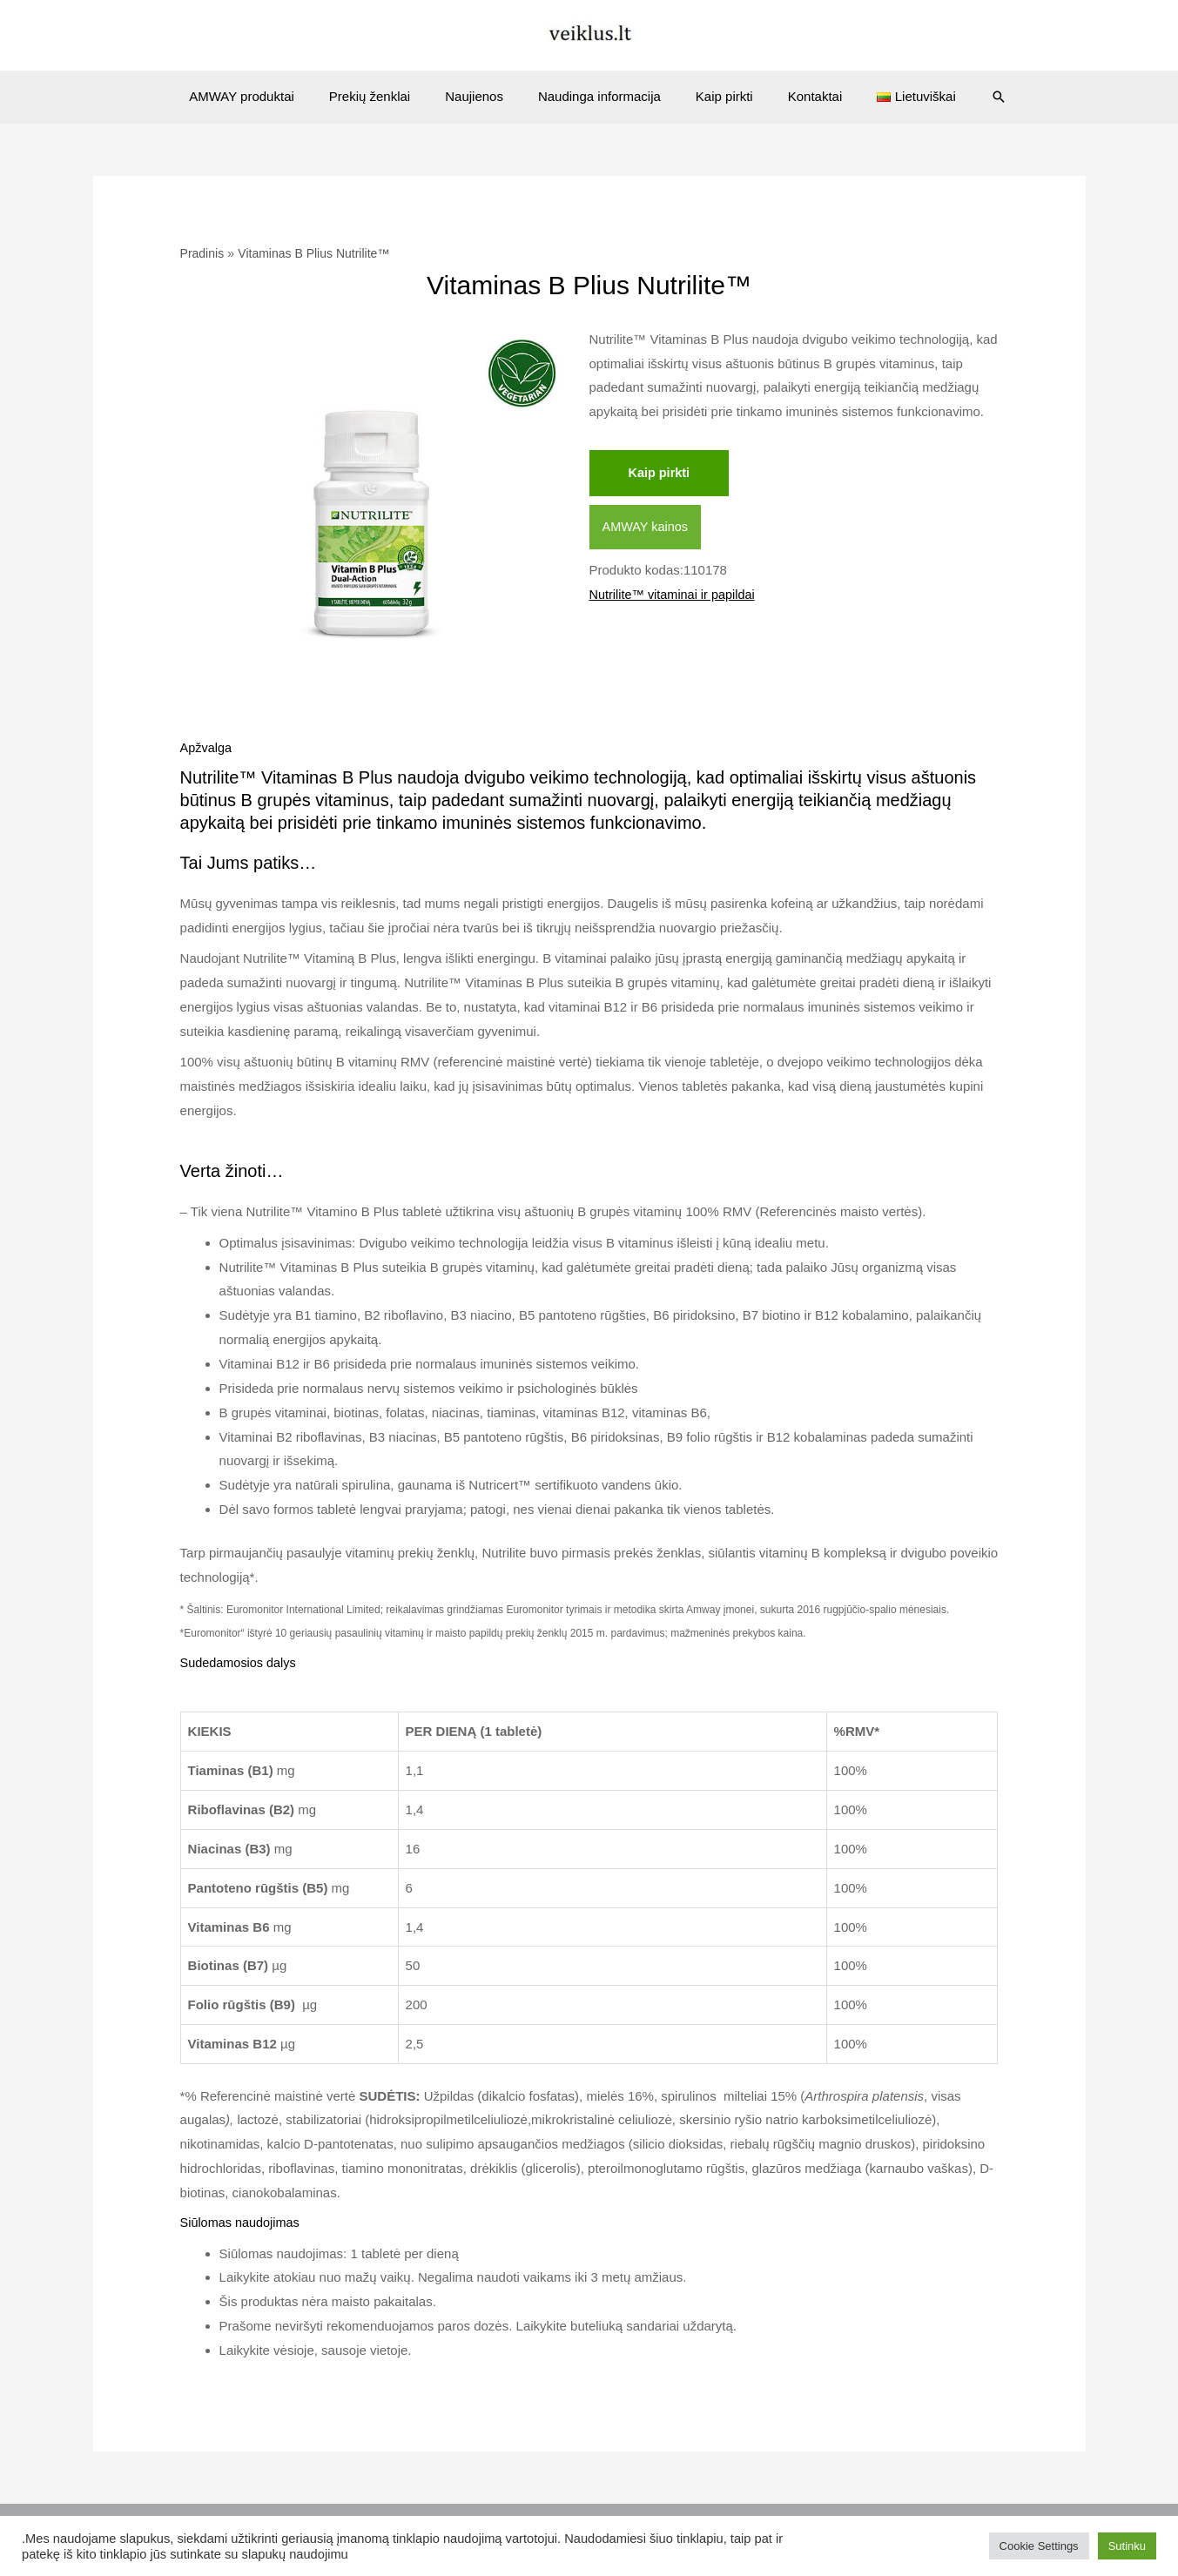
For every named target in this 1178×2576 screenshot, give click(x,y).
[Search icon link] (968, 96)
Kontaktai (798, 96)
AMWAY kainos (646, 528)
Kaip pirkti (715, 96)
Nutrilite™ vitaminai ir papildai (675, 596)
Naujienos (483, 96)
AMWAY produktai (267, 96)
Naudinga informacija (599, 96)
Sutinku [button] (1127, 2545)
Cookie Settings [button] (1039, 2545)
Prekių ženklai (387, 96)
